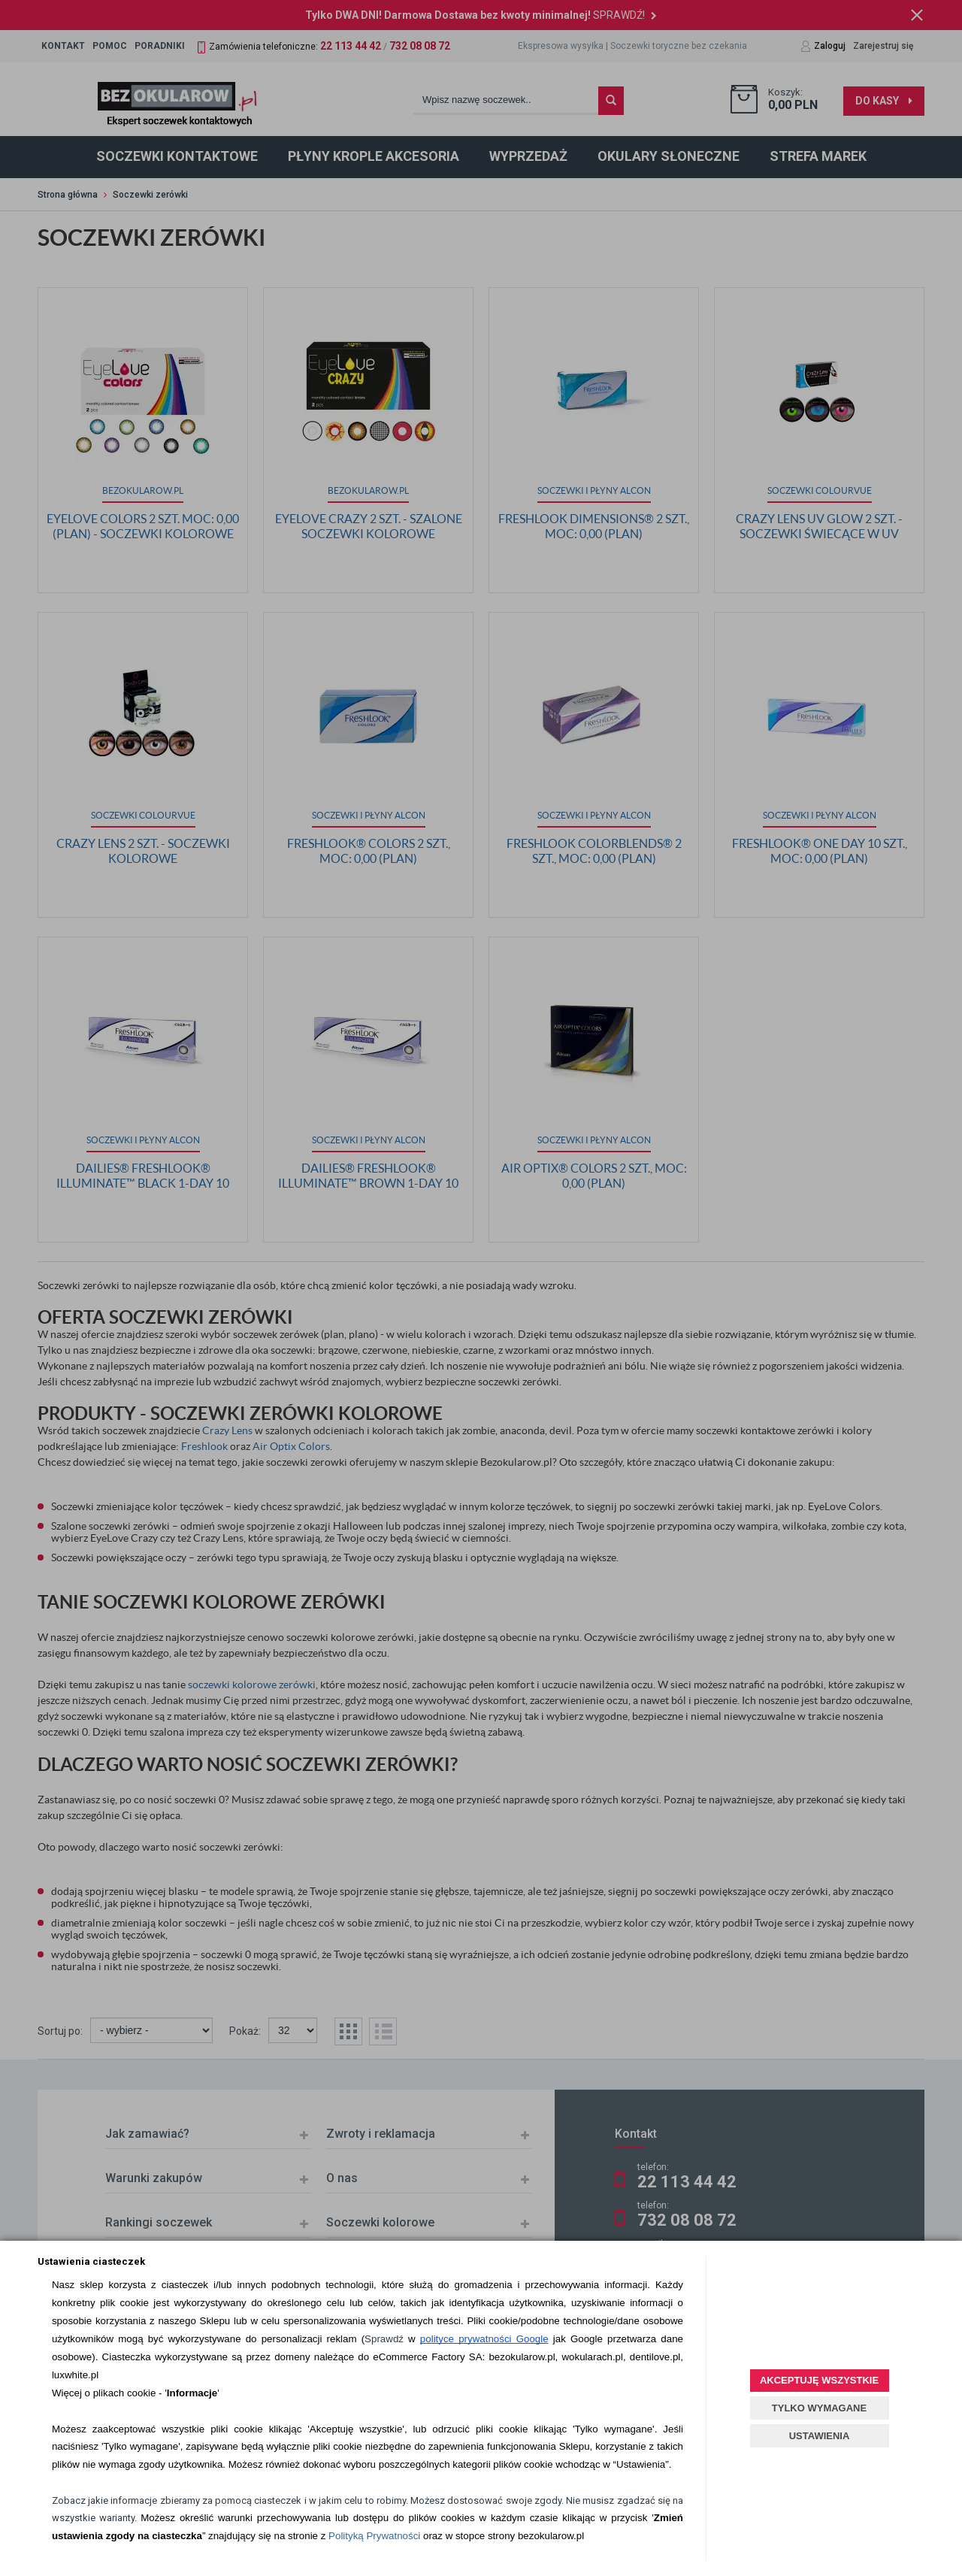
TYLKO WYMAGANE (819, 2408)
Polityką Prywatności (374, 2535)
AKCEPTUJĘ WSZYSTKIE (819, 2380)
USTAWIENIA (819, 2435)
